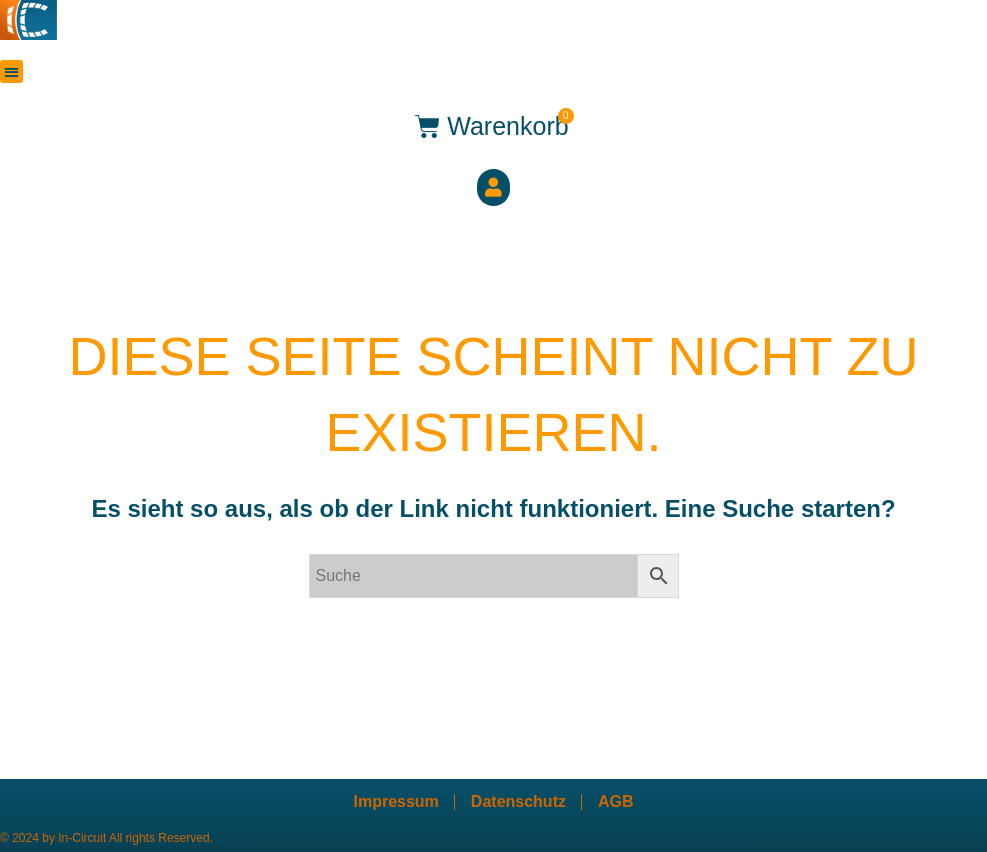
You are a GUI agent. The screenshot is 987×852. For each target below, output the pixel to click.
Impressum (395, 801)
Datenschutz (518, 801)
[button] (11, 71)
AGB (616, 801)
